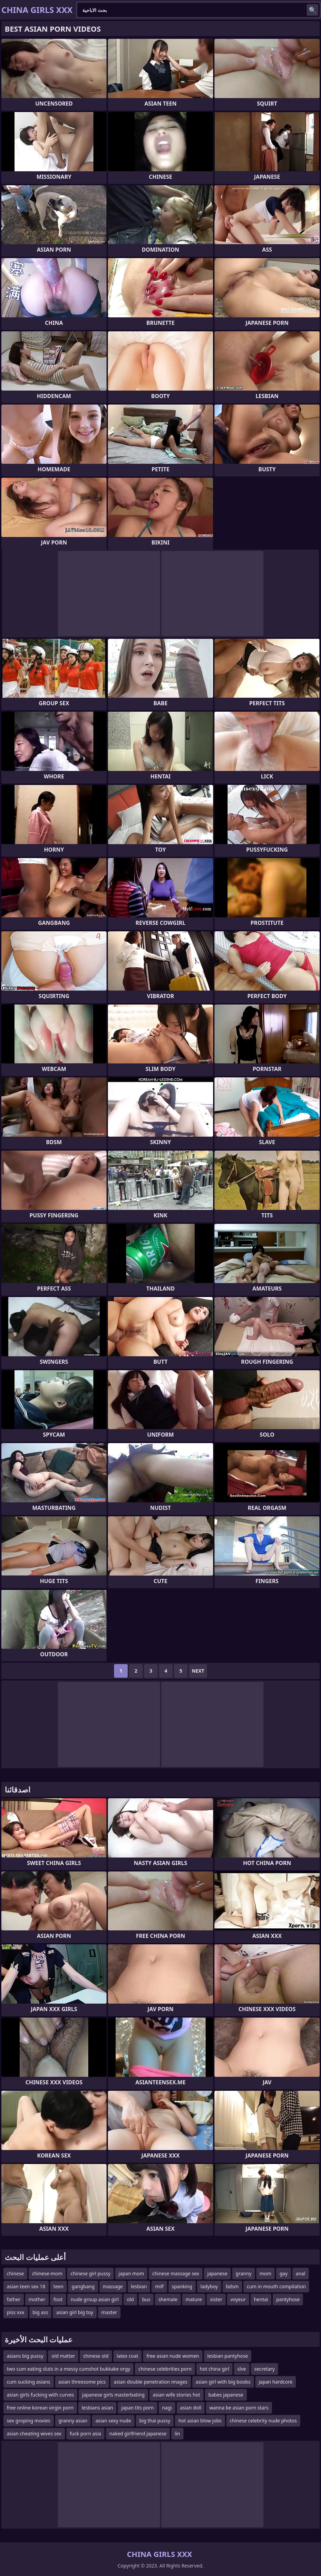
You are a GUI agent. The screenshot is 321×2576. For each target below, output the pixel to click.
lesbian (139, 2286)
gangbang (82, 2286)
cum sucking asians (28, 2382)
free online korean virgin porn (40, 2407)
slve (241, 2369)
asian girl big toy (74, 2312)
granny (243, 2273)
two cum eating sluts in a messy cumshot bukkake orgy (68, 2369)
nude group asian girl (95, 2299)
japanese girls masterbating (113, 2394)
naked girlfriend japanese (137, 2433)
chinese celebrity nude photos (263, 2420)
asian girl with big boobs (223, 2382)
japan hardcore (275, 2382)
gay (283, 2273)
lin (177, 2433)
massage (113, 2286)
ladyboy (209, 2286)
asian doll (191, 2407)
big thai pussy (154, 2420)
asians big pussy (25, 2356)
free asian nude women (172, 2356)
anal (300, 2273)
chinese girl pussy (90, 2273)
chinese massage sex (175, 2273)
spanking (182, 2286)
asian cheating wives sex (34, 2433)
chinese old (95, 2356)
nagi (167, 2407)
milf (159, 2286)
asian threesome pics (82, 2382)
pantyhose (288, 2299)
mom (266, 2273)
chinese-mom (47, 2273)
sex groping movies (28, 2420)
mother (37, 2299)
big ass (40, 2312)
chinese (15, 2273)
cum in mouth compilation (276, 2286)
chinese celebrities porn (164, 2369)
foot (58, 2299)
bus (146, 2299)
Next (198, 1671)
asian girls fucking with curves (40, 2394)
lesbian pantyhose (227, 2356)
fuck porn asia (85, 2433)
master (109, 2312)
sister (216, 2299)
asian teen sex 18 (26, 2286)
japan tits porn (137, 2407)
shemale (167, 2299)
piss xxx (16, 2312)
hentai (261, 2299)
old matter (63, 2356)
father (13, 2299)
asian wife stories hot (176, 2394)
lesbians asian (97, 2407)
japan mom (131, 2273)
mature (194, 2299)
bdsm (232, 2286)
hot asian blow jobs (200, 2420)
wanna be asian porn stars (238, 2407)
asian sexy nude (113, 2420)
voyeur (238, 2299)
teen (58, 2286)
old (130, 2299)
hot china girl (214, 2369)
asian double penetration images (150, 2382)
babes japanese (225, 2394)
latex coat (127, 2356)
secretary (264, 2369)
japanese (217, 2273)
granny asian (73, 2420)
